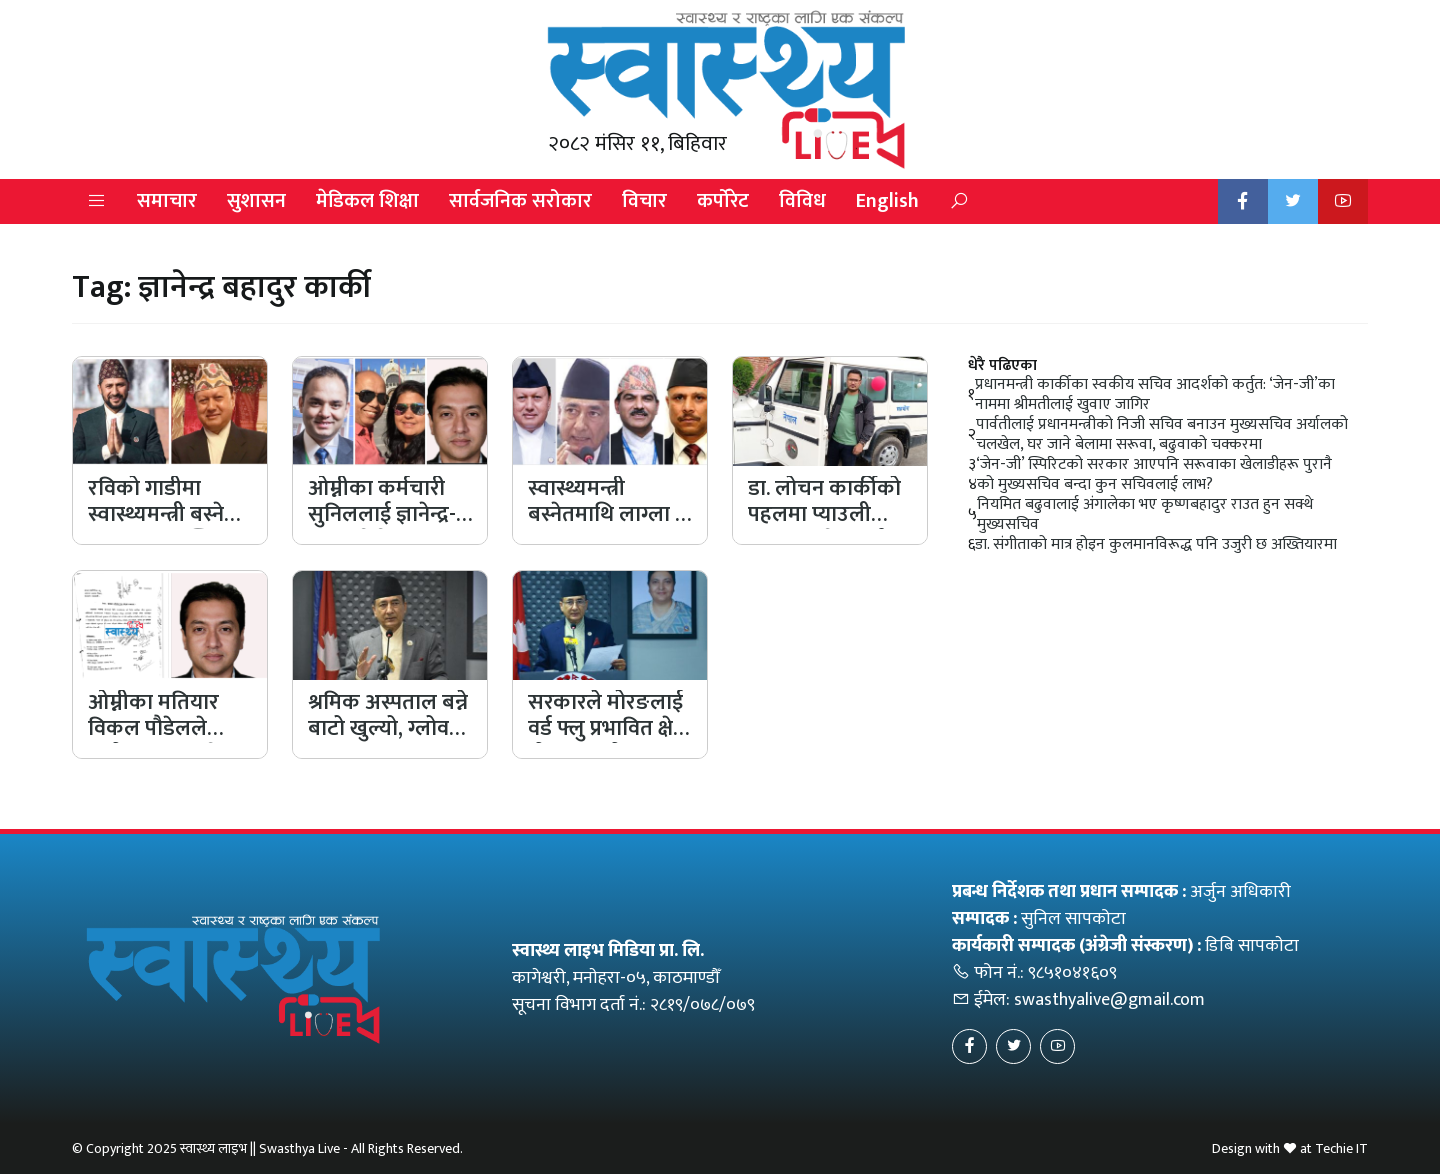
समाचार (167, 201)
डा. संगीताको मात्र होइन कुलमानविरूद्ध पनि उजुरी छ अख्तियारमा (1156, 545)
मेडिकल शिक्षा (367, 201)
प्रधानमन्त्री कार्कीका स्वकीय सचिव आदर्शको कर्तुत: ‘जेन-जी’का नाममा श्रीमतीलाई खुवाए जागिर (1155, 395)
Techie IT (1341, 1148)
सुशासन (256, 201)
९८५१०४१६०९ (1072, 973)
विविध (802, 201)
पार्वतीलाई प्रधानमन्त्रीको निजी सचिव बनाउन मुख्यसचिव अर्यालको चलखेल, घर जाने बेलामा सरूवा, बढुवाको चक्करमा (1162, 435)
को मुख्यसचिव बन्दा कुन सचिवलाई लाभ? (1095, 485)
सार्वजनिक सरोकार (520, 201)
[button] (97, 201)
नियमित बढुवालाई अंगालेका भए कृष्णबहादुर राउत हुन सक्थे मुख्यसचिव (1145, 515)
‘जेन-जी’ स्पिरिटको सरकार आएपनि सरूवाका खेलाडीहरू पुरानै (1154, 465)
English (887, 201)
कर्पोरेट (723, 201)
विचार (644, 201)
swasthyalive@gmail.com (1109, 1000)
